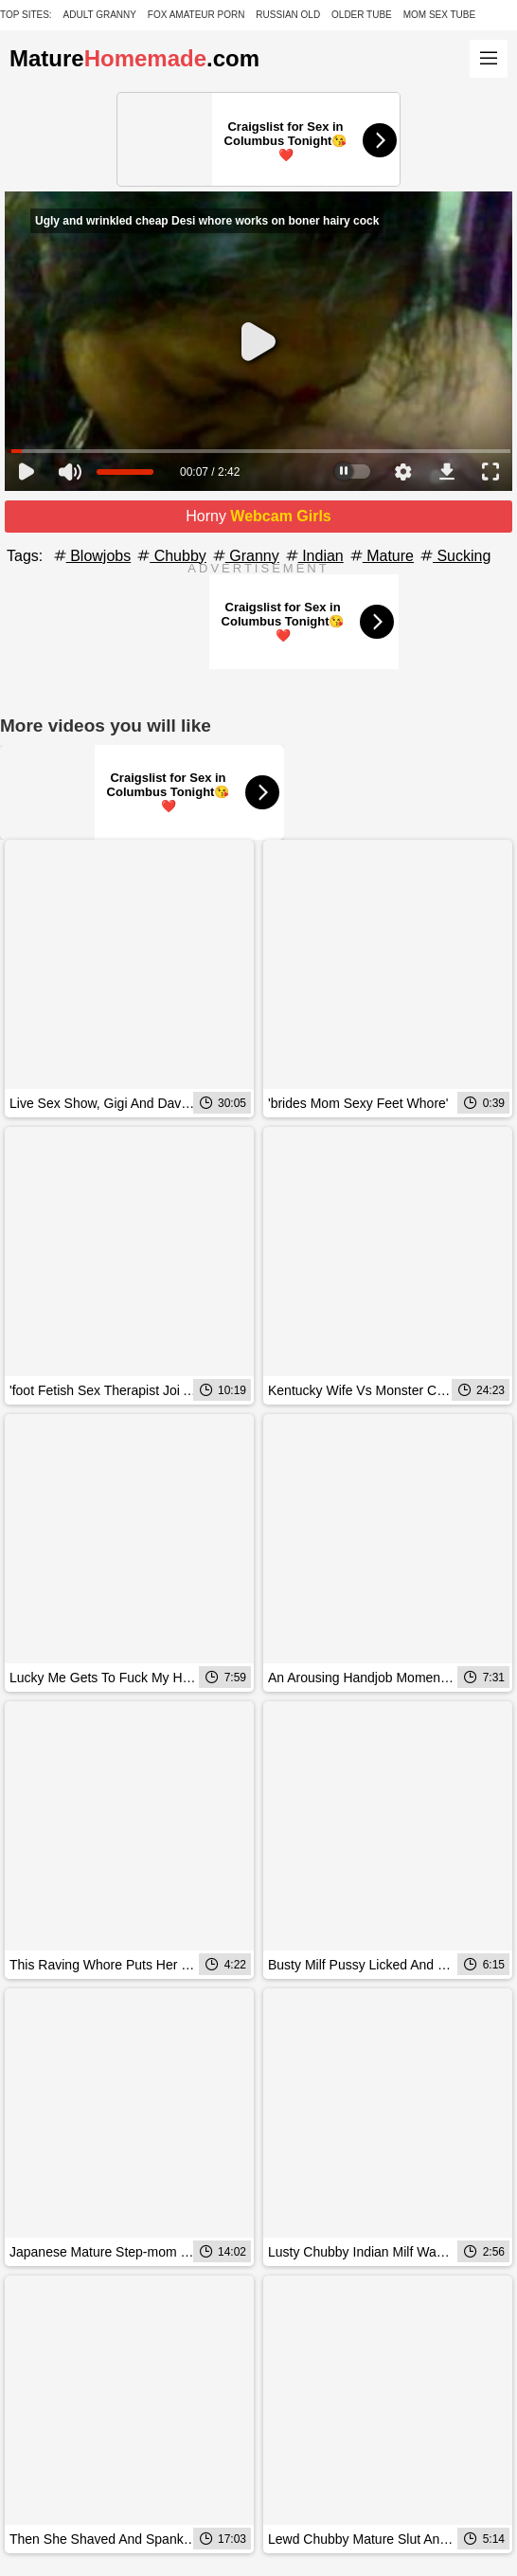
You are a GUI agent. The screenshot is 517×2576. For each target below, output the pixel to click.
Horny (258, 516)
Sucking (454, 556)
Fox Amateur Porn (196, 14)
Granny (244, 556)
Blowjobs (91, 556)
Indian (313, 556)
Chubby (170, 556)
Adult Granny (99, 14)
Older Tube (361, 14)
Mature (381, 556)
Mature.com (134, 58)
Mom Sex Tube (439, 14)
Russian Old (288, 14)
